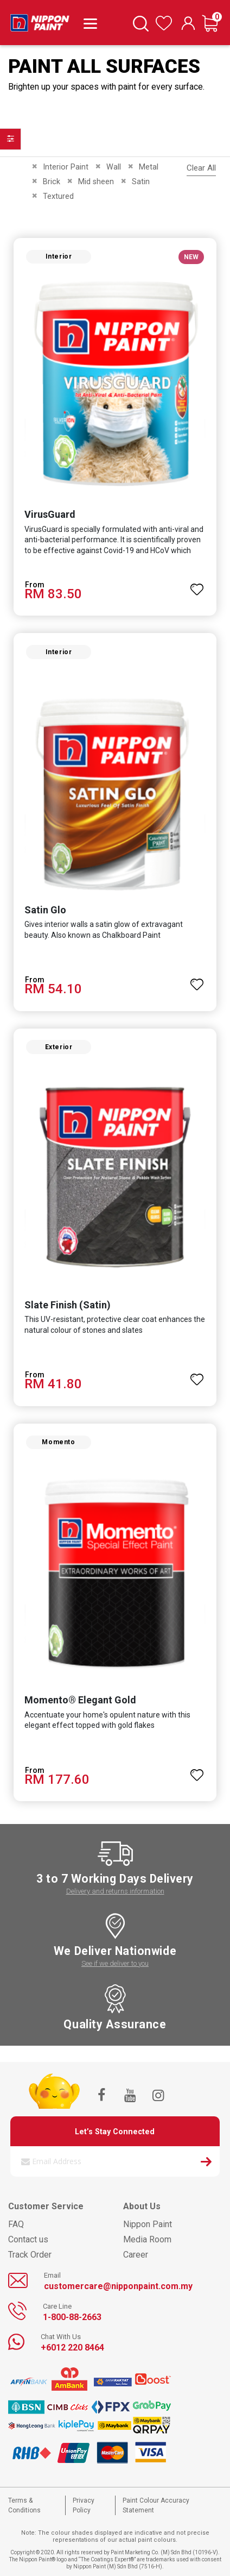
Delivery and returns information (115, 1891)
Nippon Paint (147, 2224)
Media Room (147, 2239)
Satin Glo (45, 910)
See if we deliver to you (115, 1963)
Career (135, 2254)
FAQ (16, 2224)
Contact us (28, 2239)
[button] (197, 584)
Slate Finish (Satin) (67, 1305)
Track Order (30, 2254)
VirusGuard (49, 514)
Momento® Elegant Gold (80, 1700)
